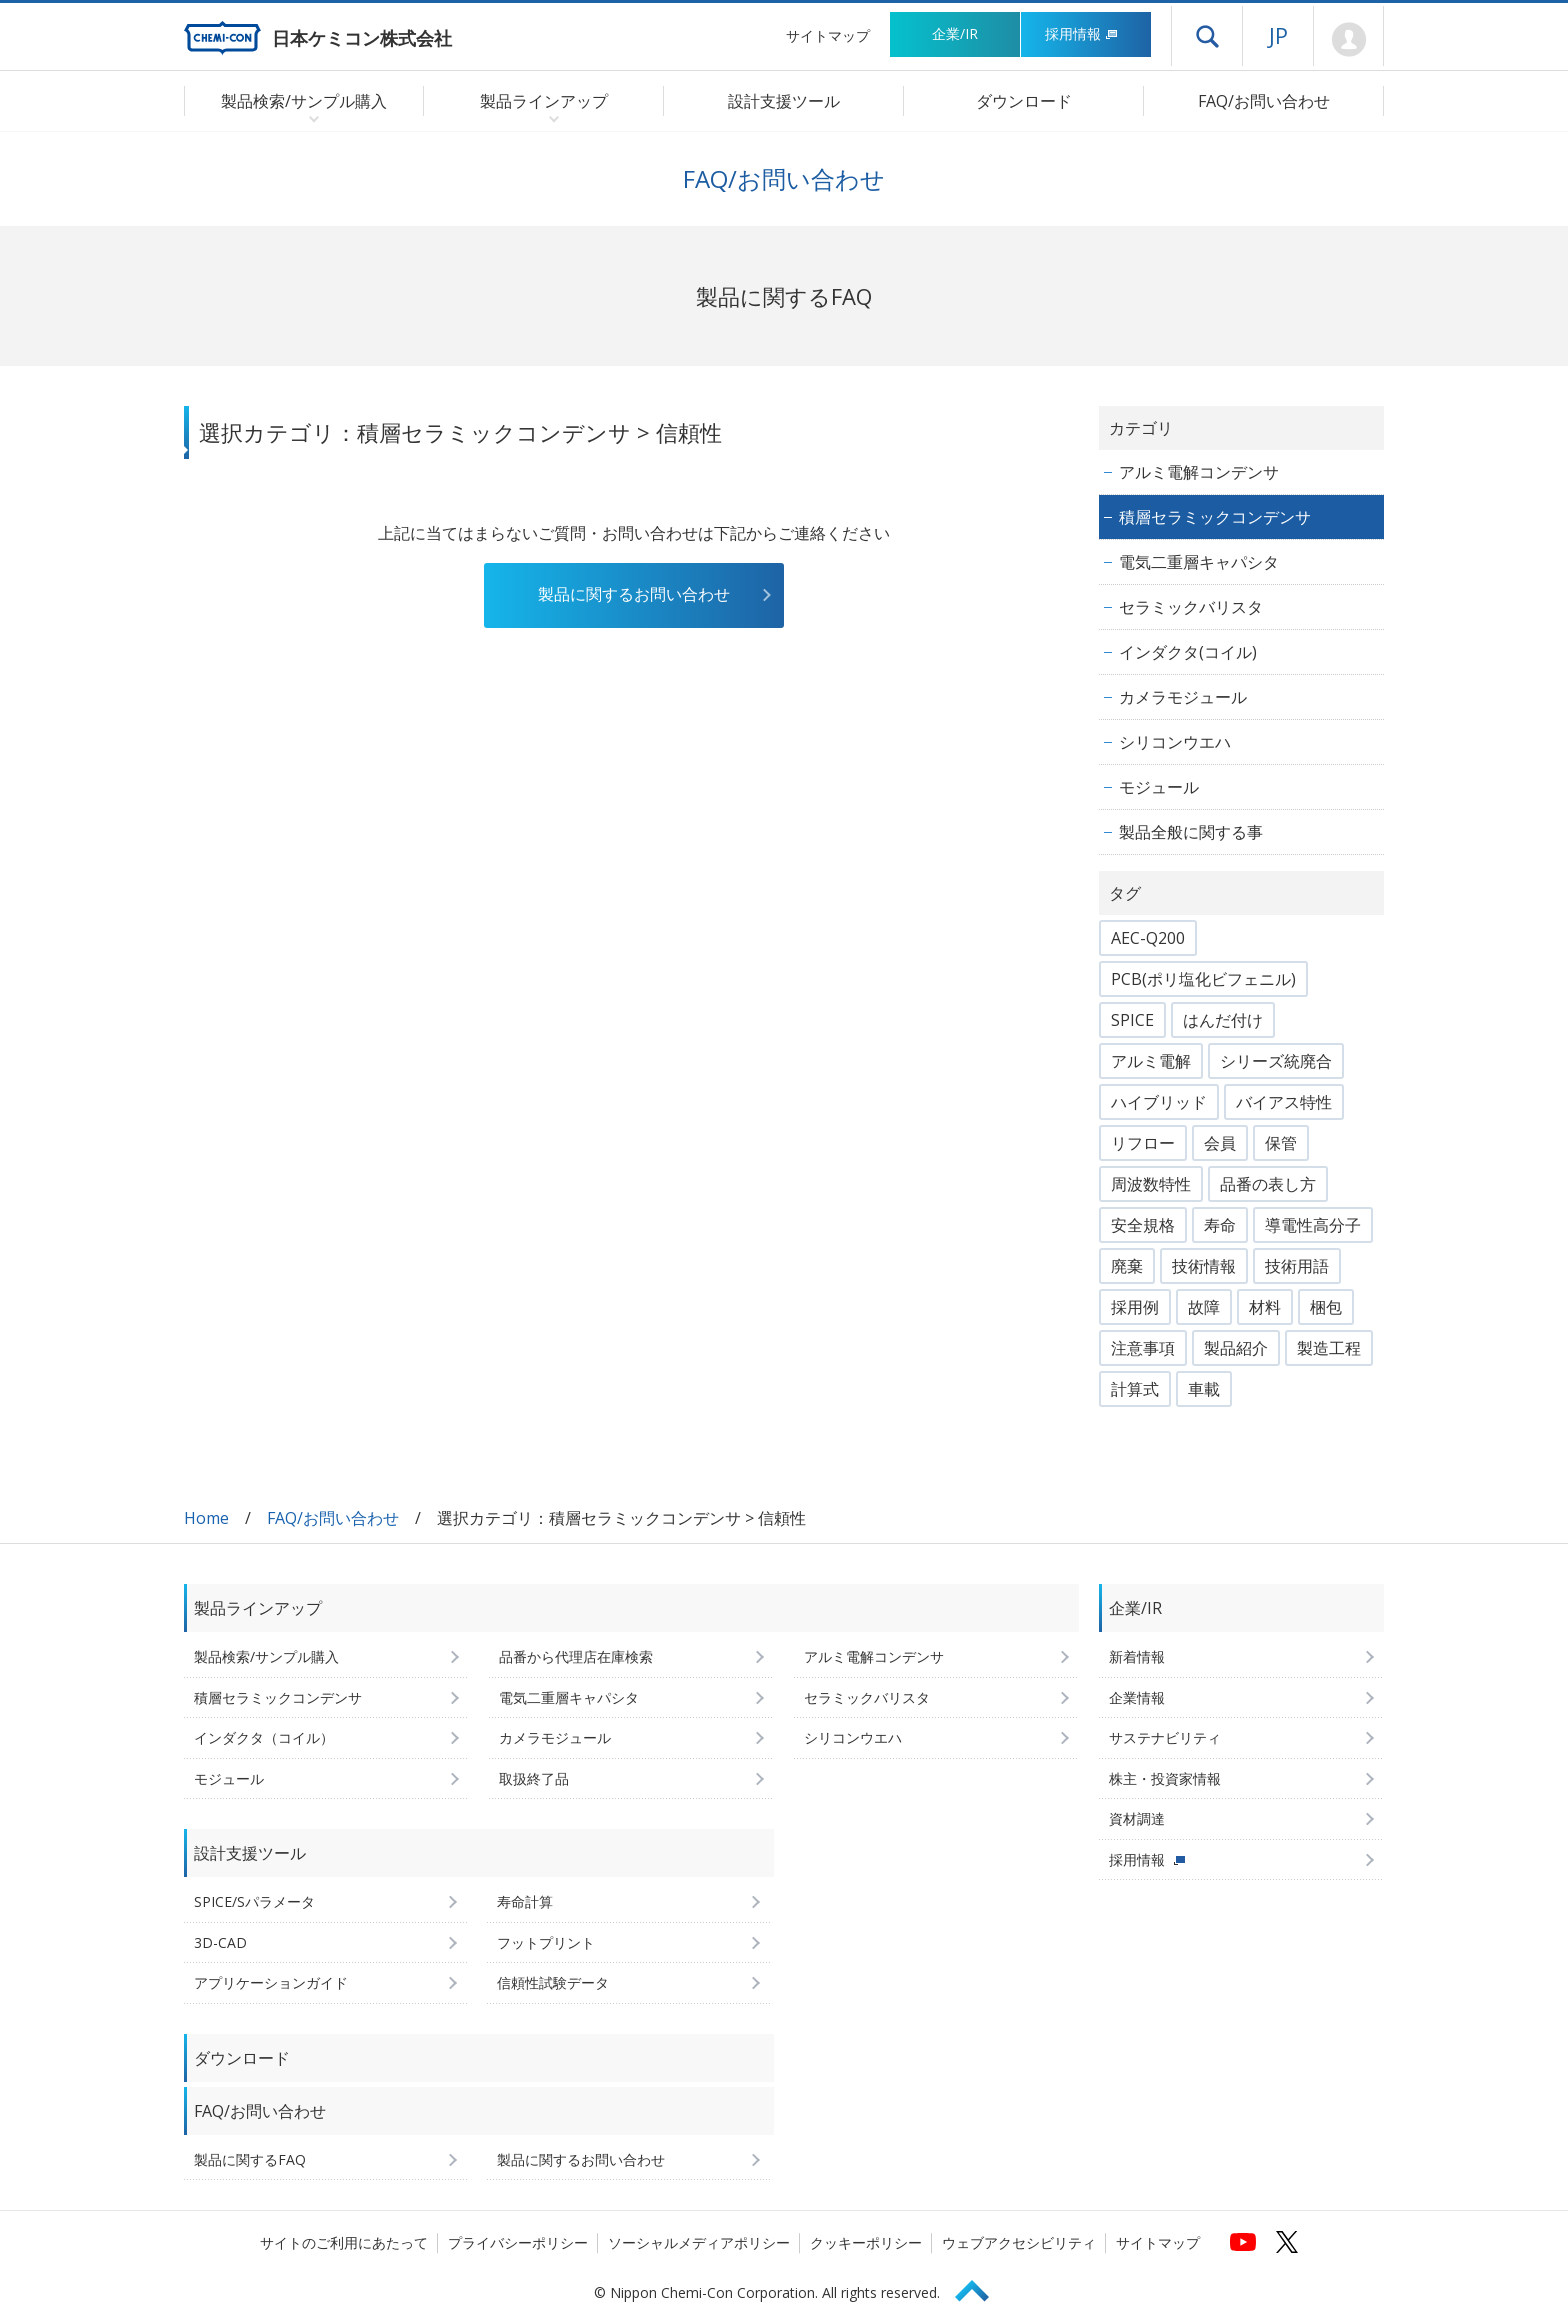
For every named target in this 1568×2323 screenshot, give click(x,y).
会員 (1220, 1143)
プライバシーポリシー (518, 2242)
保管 (1281, 1143)
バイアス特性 (1284, 1102)
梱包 (1326, 1307)
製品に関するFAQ (250, 2159)
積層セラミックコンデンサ (1215, 517)
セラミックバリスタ (1191, 607)
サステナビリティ (1165, 1737)
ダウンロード (1024, 101)
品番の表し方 (1268, 1184)
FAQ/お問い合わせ (1264, 101)
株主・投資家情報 (1165, 1778)
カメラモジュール (1183, 697)
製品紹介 (1236, 1348)
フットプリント (546, 1942)
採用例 (1135, 1307)
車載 (1204, 1389)
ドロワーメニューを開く (1207, 36)
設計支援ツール (784, 101)
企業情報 (1137, 1697)
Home (206, 1518)
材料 (1265, 1307)
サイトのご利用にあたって (344, 2242)
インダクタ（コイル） (264, 1737)
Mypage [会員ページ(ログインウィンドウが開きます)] (1348, 40)
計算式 (1135, 1389)
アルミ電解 (1151, 1061)
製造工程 (1329, 1348)
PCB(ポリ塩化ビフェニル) (1203, 979)
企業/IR (955, 33)
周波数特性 (1151, 1184)
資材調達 (1137, 1818)
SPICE (1132, 1020)
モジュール (1159, 787)
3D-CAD (220, 1942)
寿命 (1220, 1225)
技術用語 (1297, 1266)
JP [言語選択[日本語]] (1278, 35)
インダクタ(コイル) (1188, 652)
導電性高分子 (1313, 1225)
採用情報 (1081, 33)
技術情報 (1204, 1266)
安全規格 (1143, 1225)
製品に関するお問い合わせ (634, 594)
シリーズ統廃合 (1276, 1061)
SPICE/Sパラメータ (254, 1901)
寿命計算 (525, 1901)
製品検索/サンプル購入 (266, 1656)
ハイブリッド (1159, 1102)
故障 (1204, 1307)
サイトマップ (828, 35)
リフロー (1143, 1143)
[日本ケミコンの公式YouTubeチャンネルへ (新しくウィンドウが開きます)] (1243, 2242)
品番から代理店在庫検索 (576, 1656)
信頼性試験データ (553, 1982)
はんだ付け (1223, 1020)
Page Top (981, 2287)
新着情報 (1137, 1656)
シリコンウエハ (1175, 742)
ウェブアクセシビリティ (1019, 2242)
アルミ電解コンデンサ (1199, 472)
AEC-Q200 (1148, 938)
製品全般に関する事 (1191, 832)
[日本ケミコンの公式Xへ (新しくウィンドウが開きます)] (1287, 2242)
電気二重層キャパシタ (1199, 562)
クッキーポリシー (866, 2242)
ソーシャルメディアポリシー (699, 2242)
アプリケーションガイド (271, 1982)
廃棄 (1127, 1266)
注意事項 (1143, 1348)
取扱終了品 (534, 1778)
